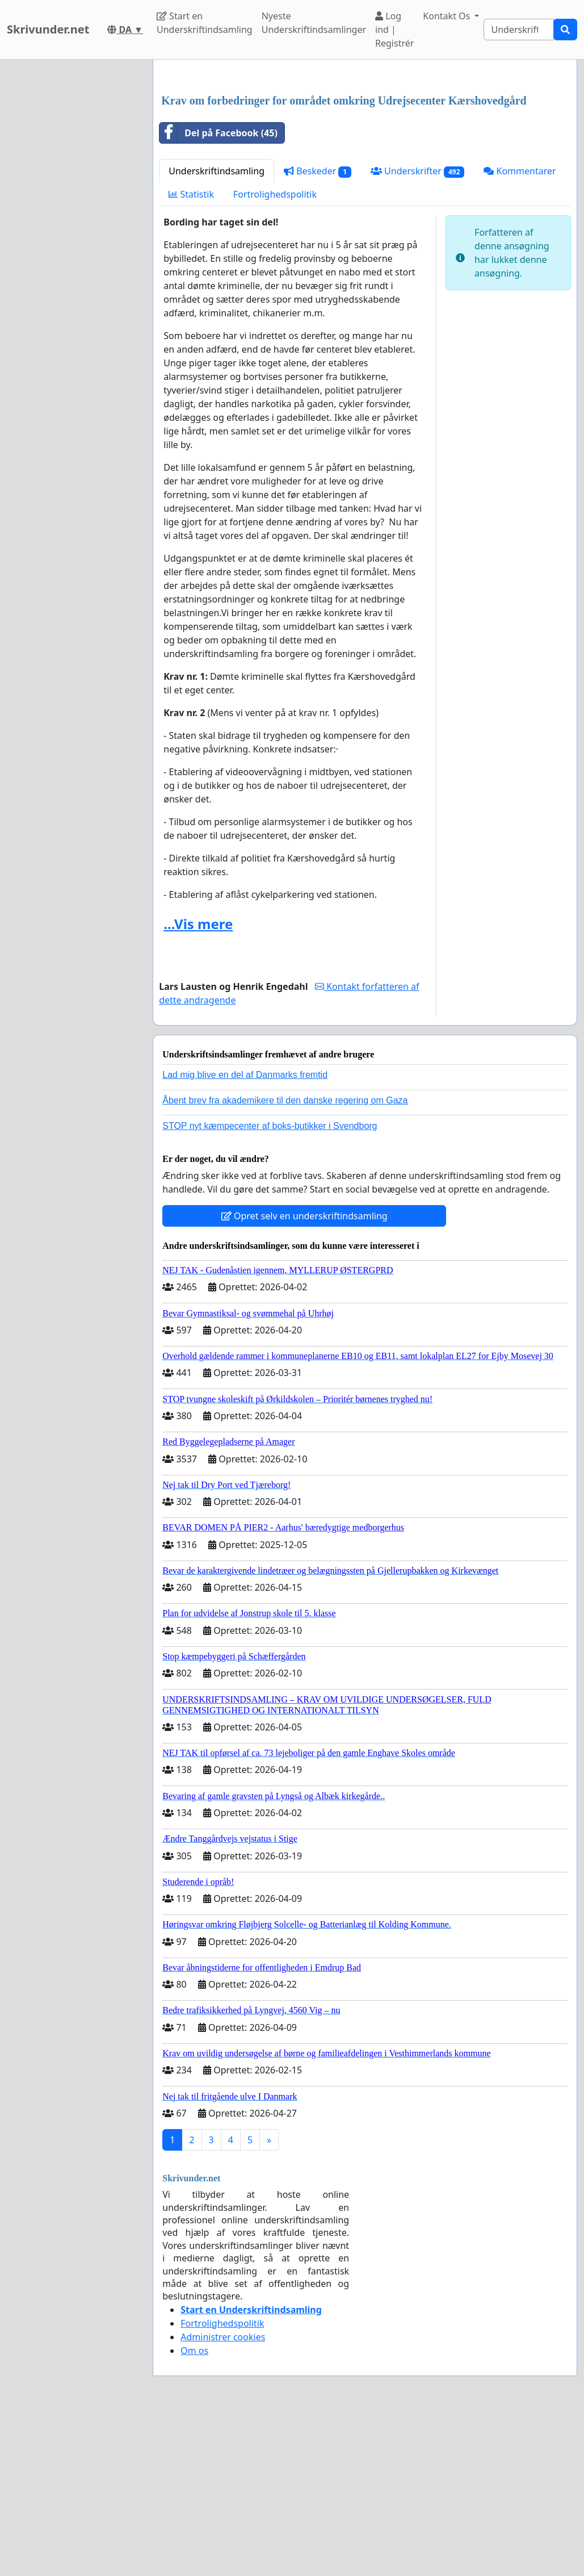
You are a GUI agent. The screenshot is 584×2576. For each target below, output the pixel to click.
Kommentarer (520, 330)
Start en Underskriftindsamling (205, 23)
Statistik (191, 353)
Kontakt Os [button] (447, 16)
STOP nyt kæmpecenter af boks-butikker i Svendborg (269, 1285)
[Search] (519, 29)
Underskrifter (417, 330)
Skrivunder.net (48, 29)
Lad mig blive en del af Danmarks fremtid (244, 1234)
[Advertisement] (365, 157)
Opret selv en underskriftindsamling (304, 1375)
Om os (194, 2509)
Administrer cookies (222, 2496)
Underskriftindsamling (216, 330)
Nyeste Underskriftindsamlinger (314, 23)
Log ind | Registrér (394, 29)
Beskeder (317, 330)
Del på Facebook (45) (218, 292)
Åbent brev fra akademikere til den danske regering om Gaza (284, 1259)
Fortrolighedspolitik (275, 353)
